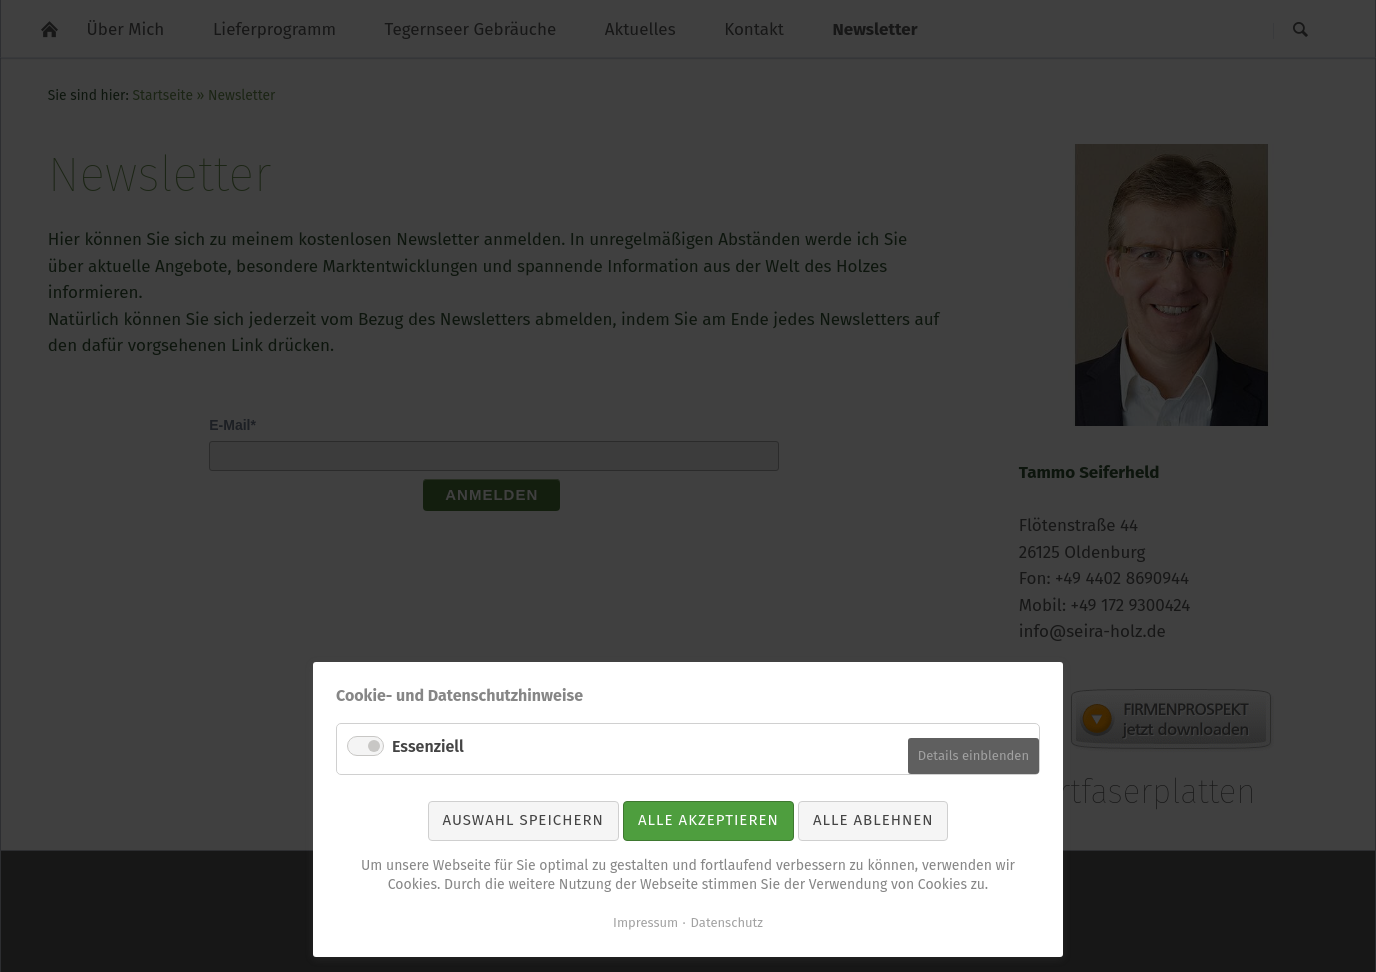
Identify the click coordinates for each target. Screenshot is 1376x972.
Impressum (645, 922)
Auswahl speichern (523, 820)
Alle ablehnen (873, 820)
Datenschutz (727, 922)
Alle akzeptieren (708, 820)
